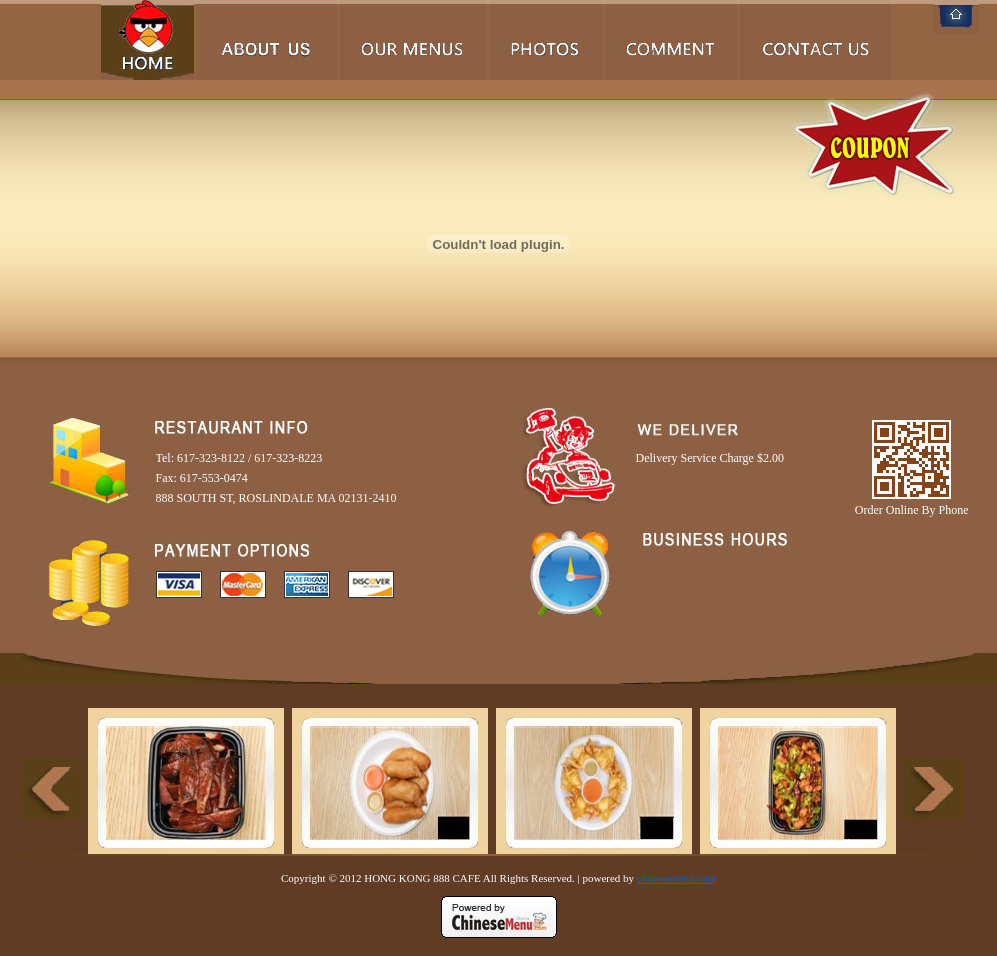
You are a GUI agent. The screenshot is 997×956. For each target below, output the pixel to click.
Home (147, 40)
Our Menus (413, 40)
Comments (671, 40)
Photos (545, 40)
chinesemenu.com (676, 878)
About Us (267, 40)
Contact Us (815, 40)
